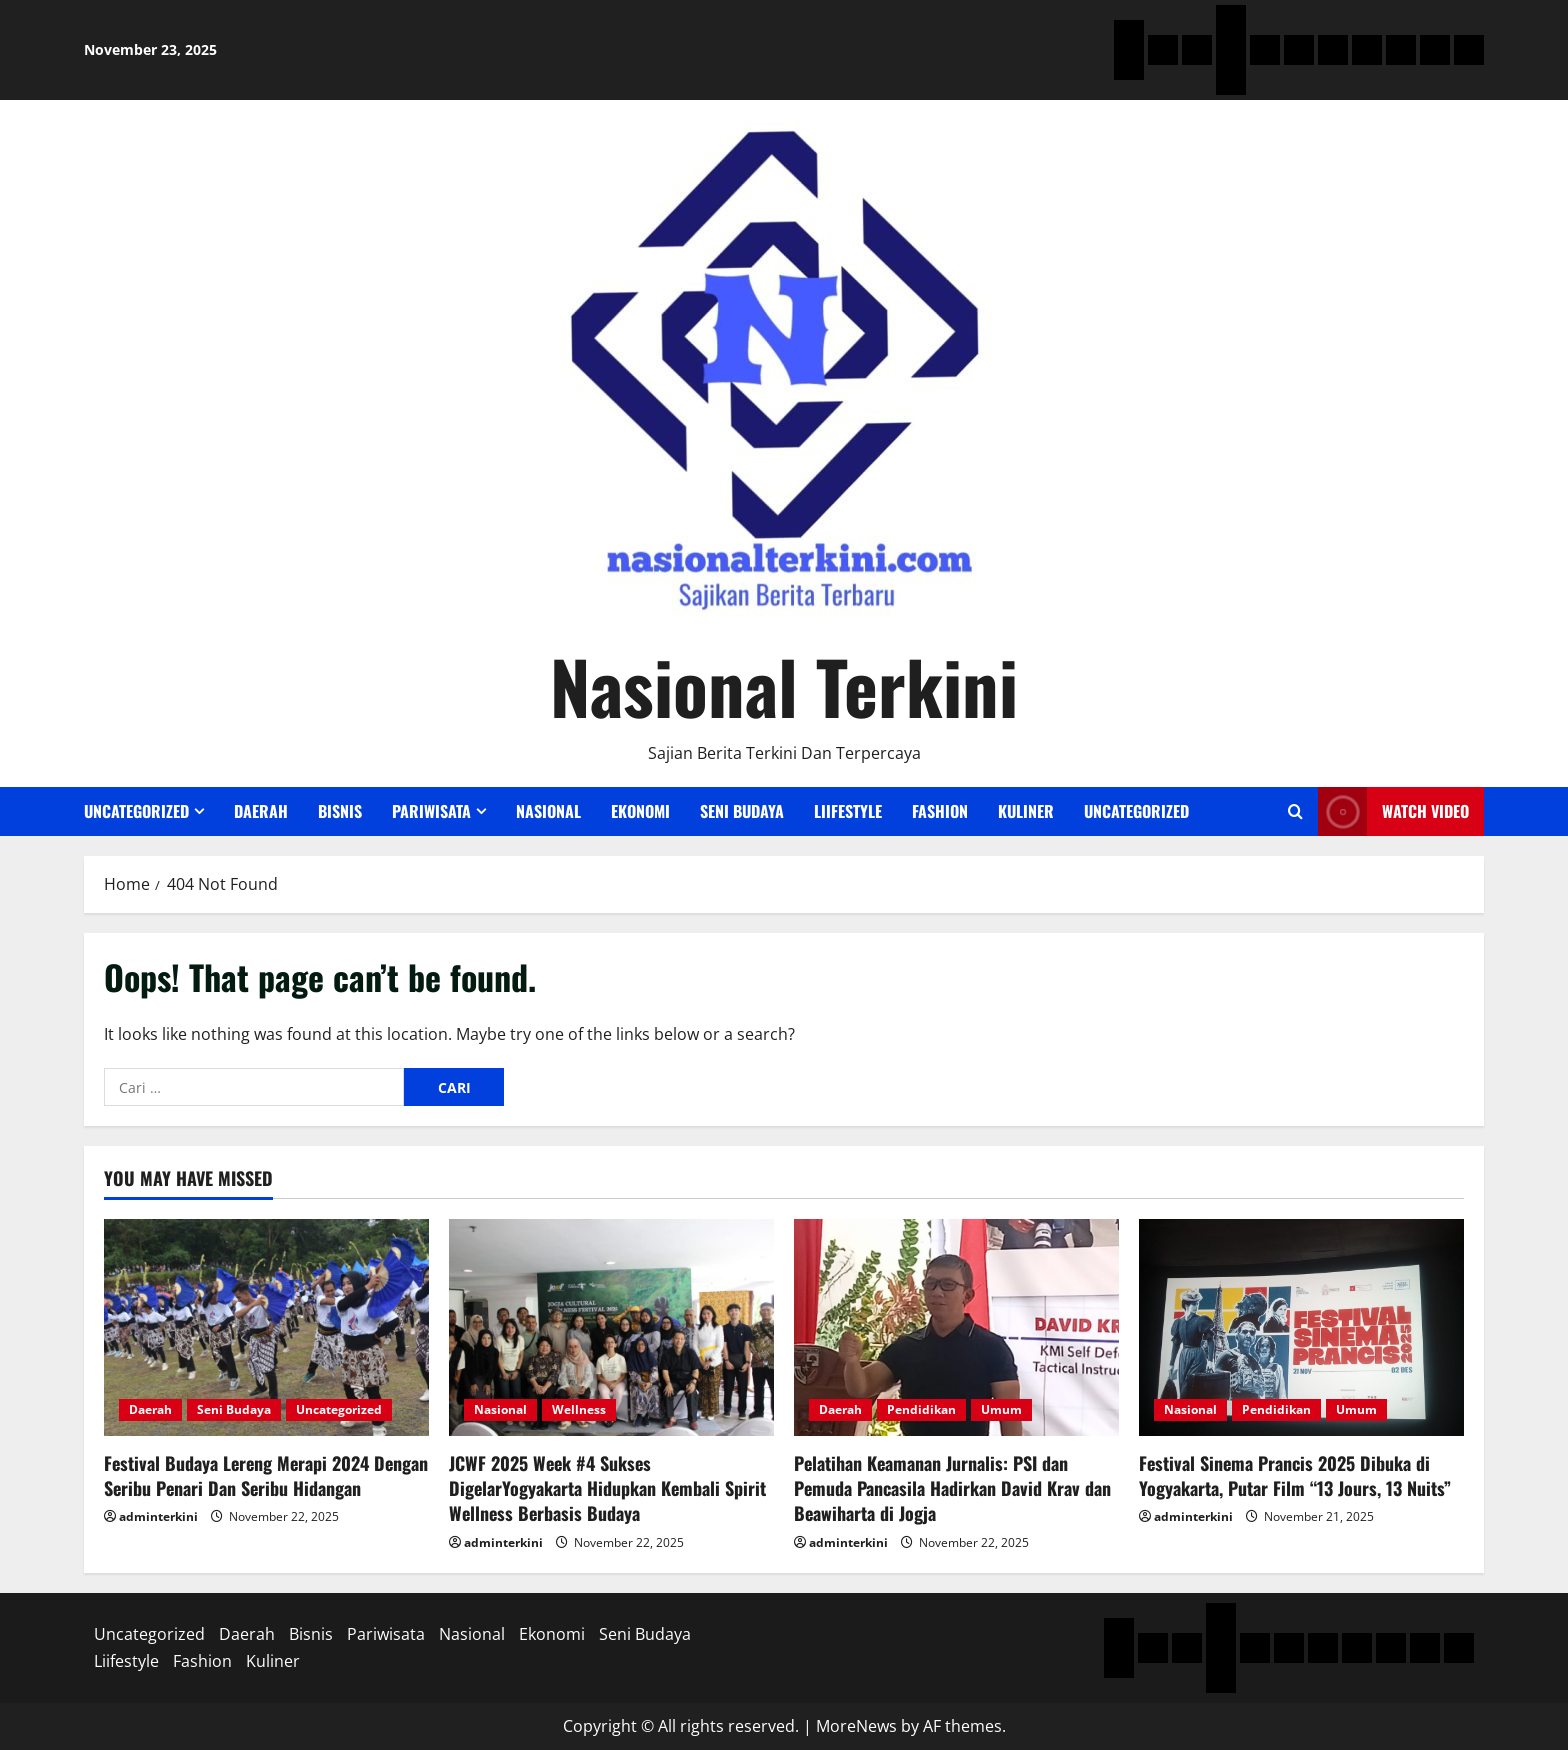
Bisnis (340, 811)
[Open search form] (1295, 811)
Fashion (940, 811)
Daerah (261, 811)
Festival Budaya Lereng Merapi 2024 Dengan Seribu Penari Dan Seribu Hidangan (266, 1475)
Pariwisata (431, 811)
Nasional (548, 811)
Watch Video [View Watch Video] (1393, 811)
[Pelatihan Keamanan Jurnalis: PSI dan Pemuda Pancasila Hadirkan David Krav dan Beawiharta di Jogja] (956, 1327)
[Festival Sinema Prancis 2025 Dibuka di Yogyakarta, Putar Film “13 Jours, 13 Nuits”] (1301, 1327)
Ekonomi (640, 811)
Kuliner (1026, 811)
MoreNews (856, 1726)
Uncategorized (136, 811)
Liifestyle (848, 811)
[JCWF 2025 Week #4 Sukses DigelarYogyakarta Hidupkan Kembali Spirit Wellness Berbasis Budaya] (611, 1327)
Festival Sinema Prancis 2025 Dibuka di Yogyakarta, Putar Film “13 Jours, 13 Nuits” (1295, 1475)
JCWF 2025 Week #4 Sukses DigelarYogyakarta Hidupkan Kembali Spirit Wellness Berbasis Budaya (607, 1488)
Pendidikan (921, 1409)
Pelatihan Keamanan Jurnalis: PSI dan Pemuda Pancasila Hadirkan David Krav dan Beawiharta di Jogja (952, 1488)
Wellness (579, 1409)
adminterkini (158, 1516)
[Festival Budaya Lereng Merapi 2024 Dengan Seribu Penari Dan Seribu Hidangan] (266, 1327)
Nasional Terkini (784, 685)
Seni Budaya (742, 811)
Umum (1001, 1409)
